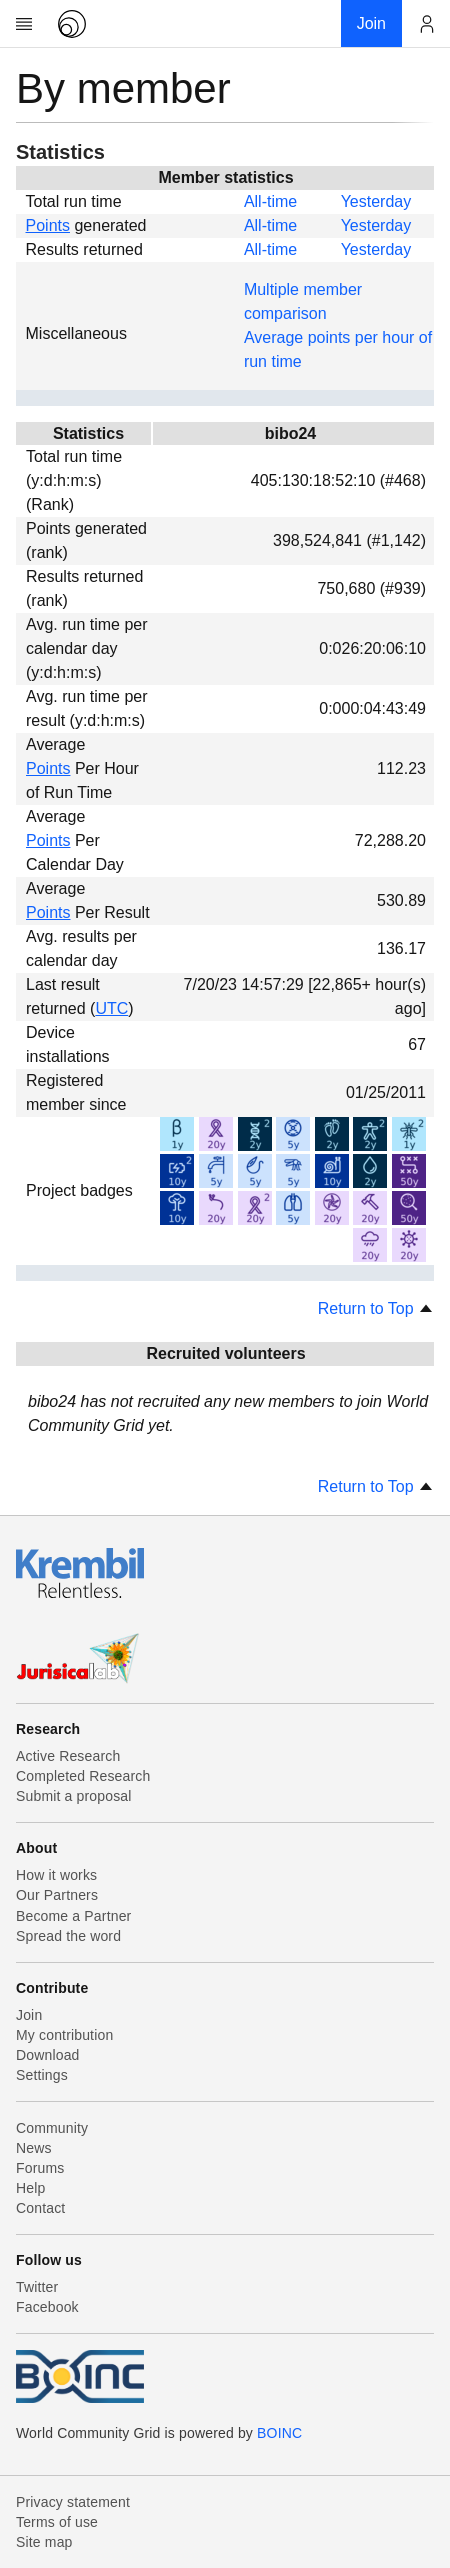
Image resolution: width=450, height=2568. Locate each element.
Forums (40, 2168)
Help (30, 2188)
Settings (42, 2075)
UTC (111, 1008)
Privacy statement (73, 2502)
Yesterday (376, 201)
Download (48, 2055)
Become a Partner (73, 1916)
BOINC (279, 2433)
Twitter (37, 2287)
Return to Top (376, 1308)
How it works (56, 1875)
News (34, 2148)
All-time (270, 201)
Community (52, 2128)
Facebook (47, 2307)
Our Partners (57, 1895)
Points (48, 225)
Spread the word (68, 1936)
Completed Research (83, 1776)
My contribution (64, 2035)
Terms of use (57, 2522)
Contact (40, 2208)
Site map (44, 2542)
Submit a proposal (74, 1796)
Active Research (68, 1756)
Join (29, 2015)
